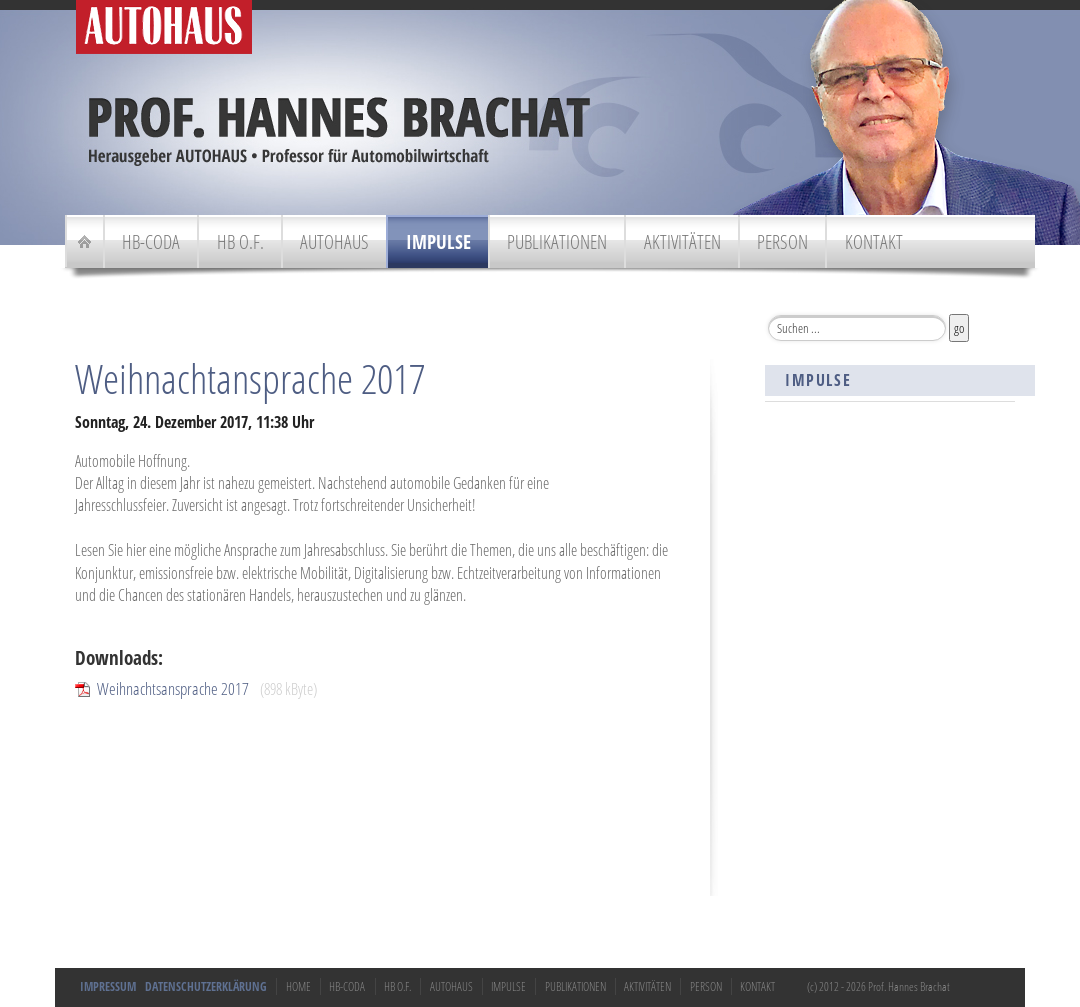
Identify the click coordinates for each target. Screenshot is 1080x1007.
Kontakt (874, 241)
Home (298, 986)
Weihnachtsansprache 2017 (173, 688)
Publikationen (557, 241)
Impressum (108, 986)
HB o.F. (240, 241)
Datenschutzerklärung (206, 986)
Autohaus (334, 241)
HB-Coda (151, 241)
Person (782, 241)
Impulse (438, 241)
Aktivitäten (682, 241)
